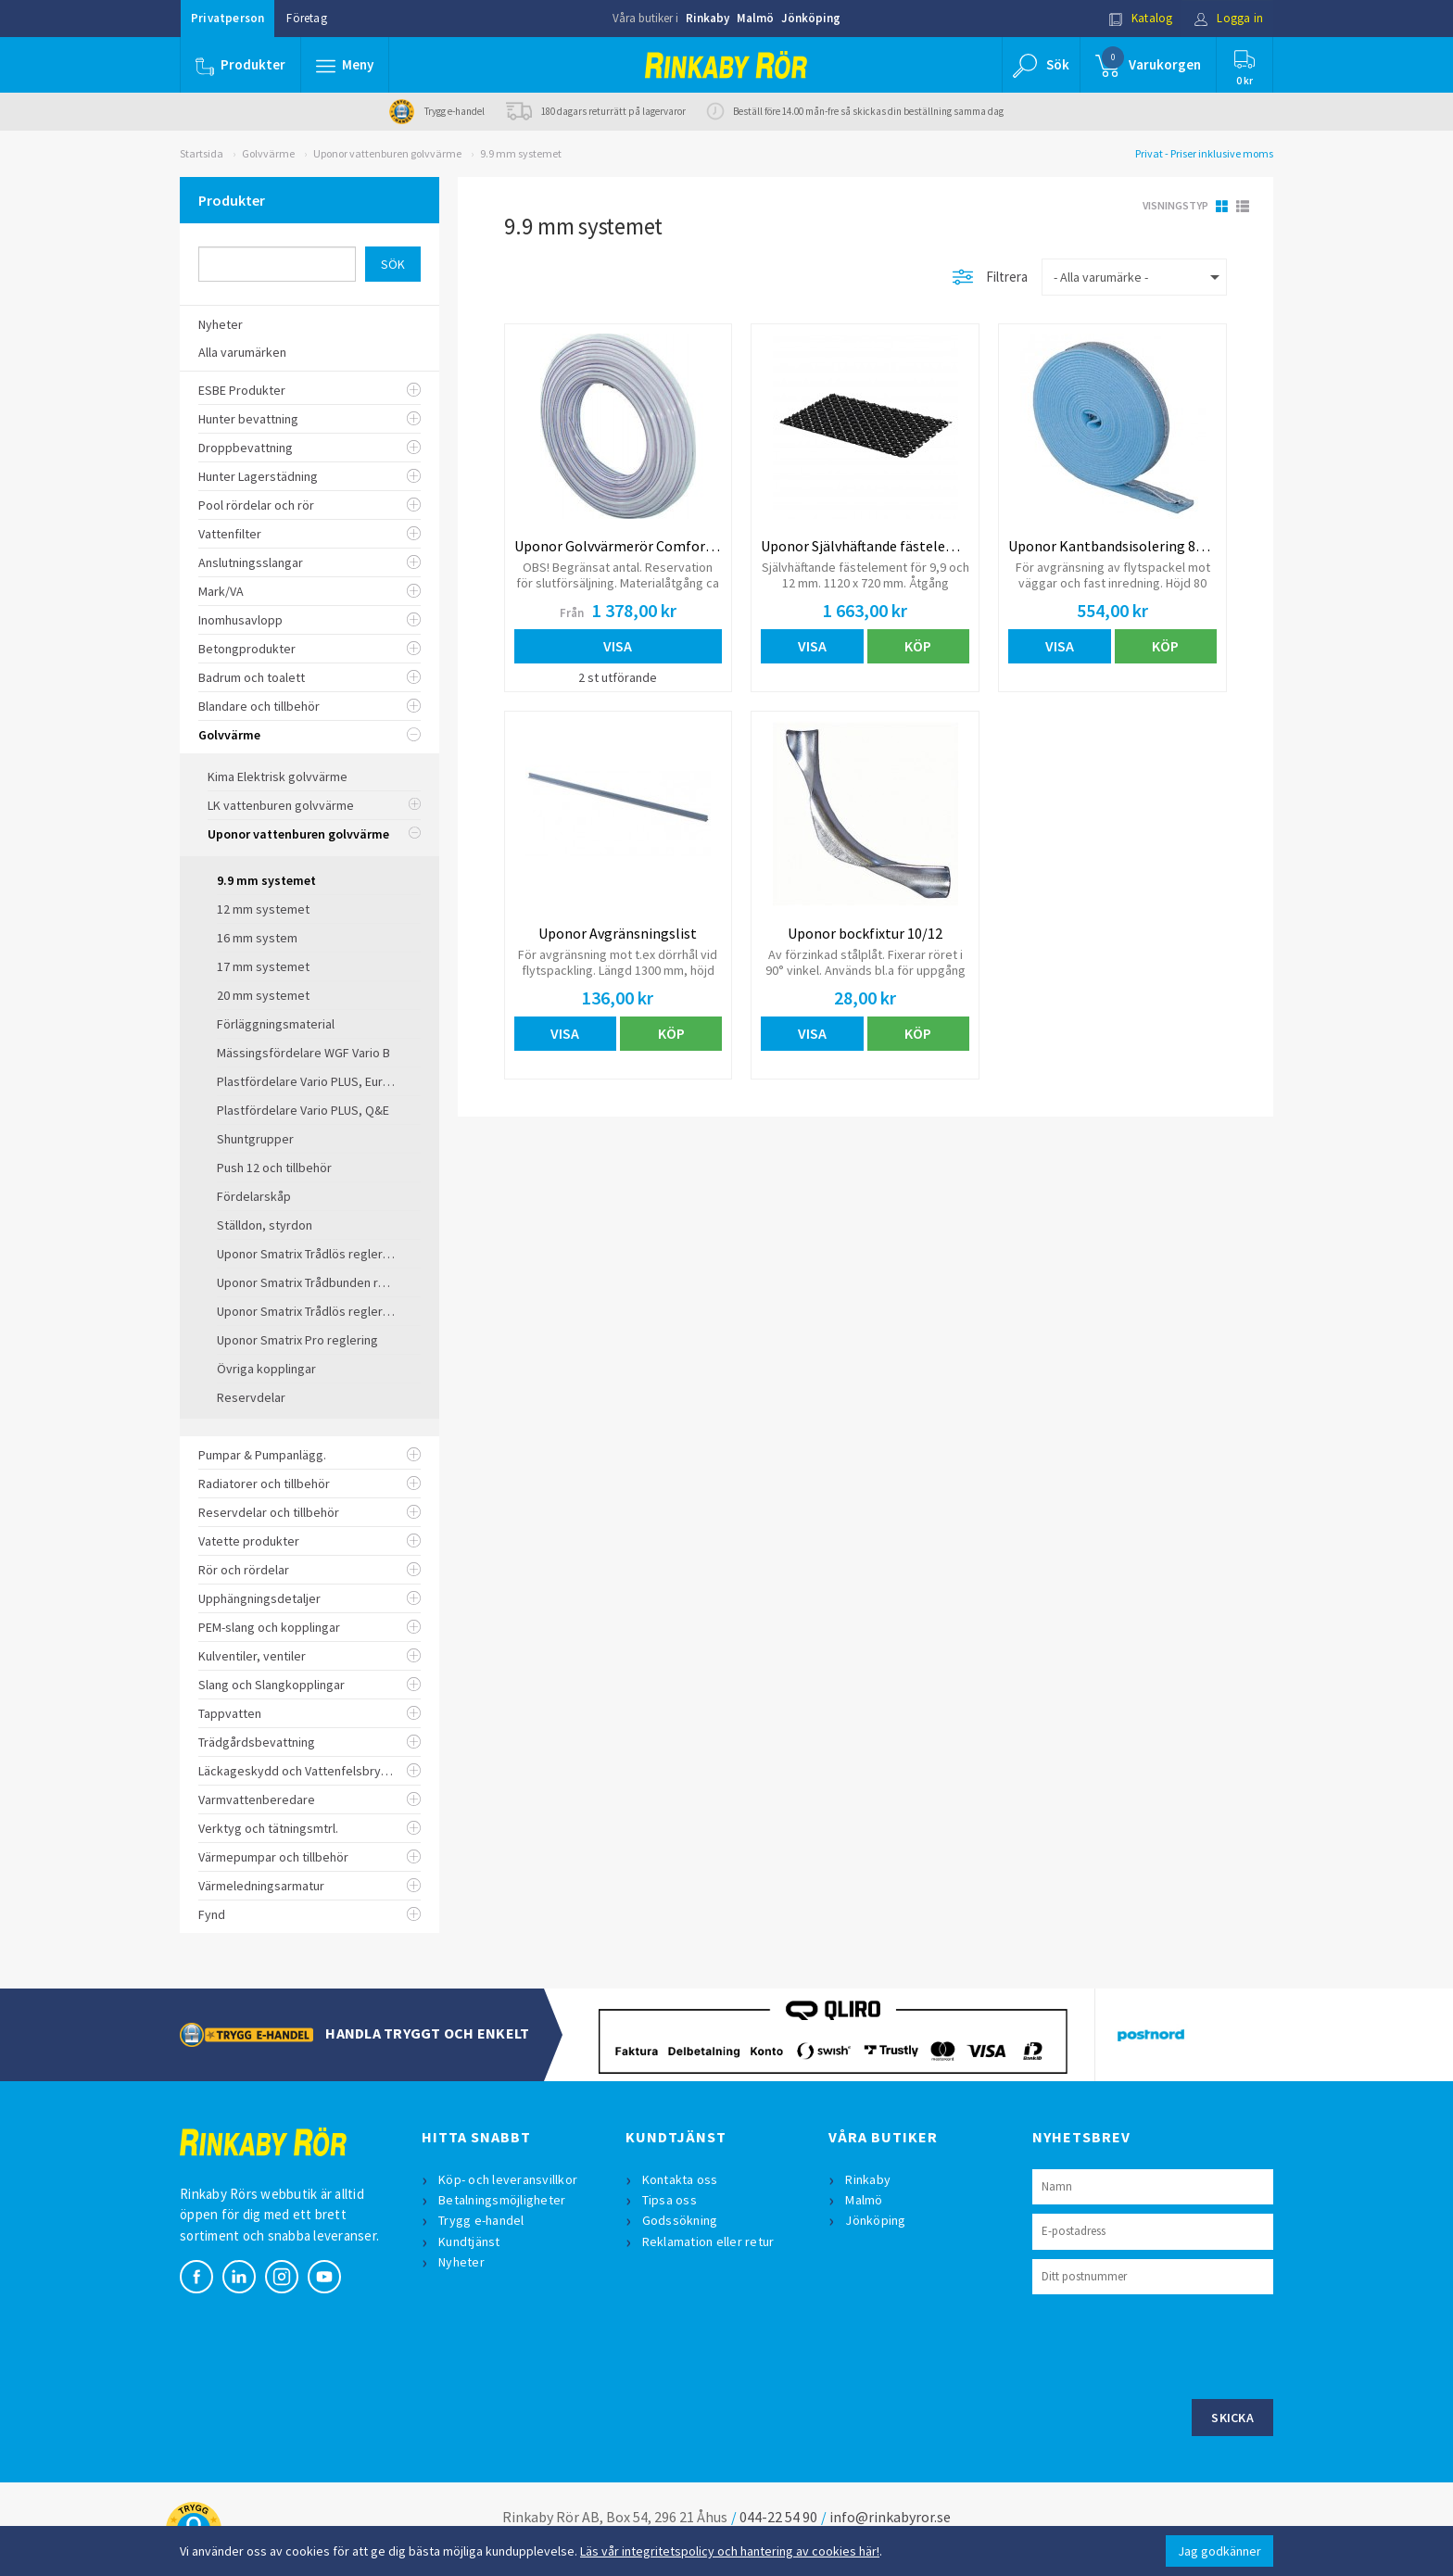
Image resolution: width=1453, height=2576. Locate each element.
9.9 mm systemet (521, 153)
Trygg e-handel (481, 2220)
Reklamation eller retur (708, 2241)
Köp (917, 646)
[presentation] (1173, 2344)
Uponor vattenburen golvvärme (387, 153)
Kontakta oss (680, 2179)
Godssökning (680, 2220)
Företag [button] (306, 18)
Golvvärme (268, 153)
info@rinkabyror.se (890, 2516)
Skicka (1232, 2417)
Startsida (201, 153)
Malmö (755, 18)
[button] (344, 65)
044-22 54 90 (778, 2516)
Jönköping (810, 18)
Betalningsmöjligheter (501, 2199)
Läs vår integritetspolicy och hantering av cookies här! (729, 2551)
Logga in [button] (1228, 18)
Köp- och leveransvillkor (507, 2179)
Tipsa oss (669, 2199)
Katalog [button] (1140, 18)
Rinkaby (707, 18)
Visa (617, 646)
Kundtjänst (469, 2241)
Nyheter (461, 2262)
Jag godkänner (1219, 2551)
